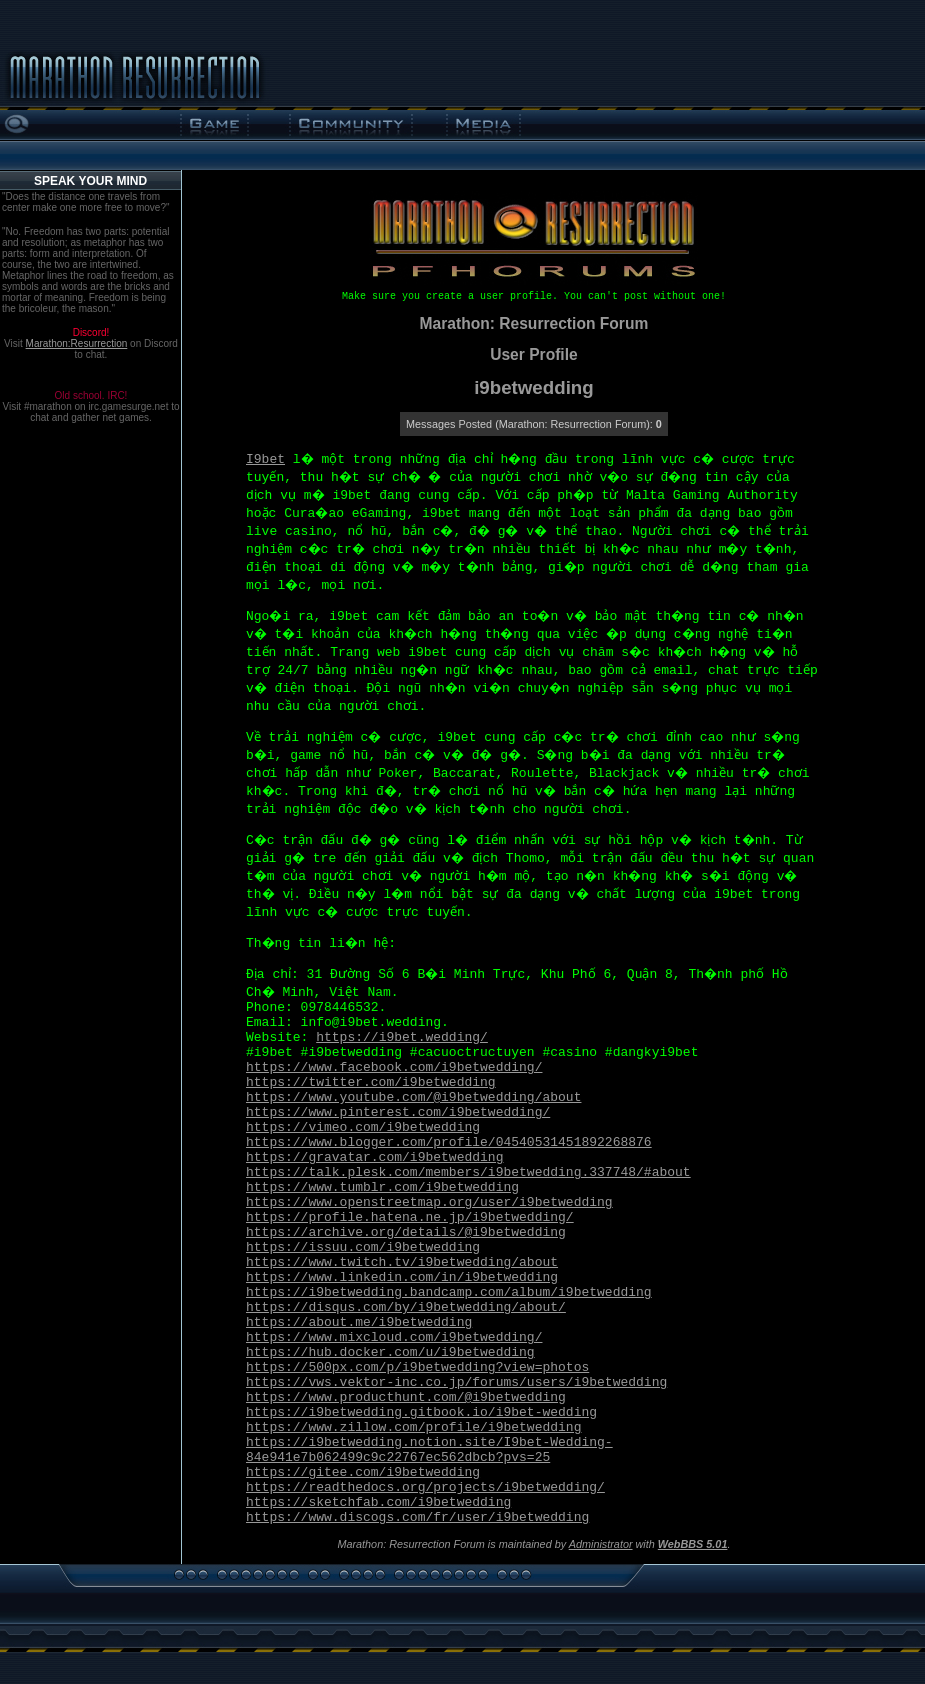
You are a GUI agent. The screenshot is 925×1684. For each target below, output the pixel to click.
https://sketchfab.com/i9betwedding (378, 1502)
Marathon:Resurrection (77, 343)
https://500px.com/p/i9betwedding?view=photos (417, 1367)
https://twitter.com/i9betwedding (371, 1082)
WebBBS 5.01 (693, 1544)
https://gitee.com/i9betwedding (363, 1472)
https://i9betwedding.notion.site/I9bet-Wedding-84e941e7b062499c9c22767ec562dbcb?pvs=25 (429, 1450)
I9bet (265, 459)
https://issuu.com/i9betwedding (363, 1247)
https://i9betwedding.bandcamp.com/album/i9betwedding (449, 1292)
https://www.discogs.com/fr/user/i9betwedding (417, 1517)
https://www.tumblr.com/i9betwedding (382, 1187)
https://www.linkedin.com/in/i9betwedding (402, 1277)
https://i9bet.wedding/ (402, 1037)
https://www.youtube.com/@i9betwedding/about (413, 1097)
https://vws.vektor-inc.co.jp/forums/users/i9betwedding (456, 1382)
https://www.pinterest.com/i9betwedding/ (398, 1112)
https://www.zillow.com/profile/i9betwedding (413, 1427)
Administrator (601, 1544)
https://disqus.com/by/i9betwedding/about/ (406, 1307)
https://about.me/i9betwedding (359, 1322)
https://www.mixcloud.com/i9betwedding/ (394, 1337)
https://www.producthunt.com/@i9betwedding (406, 1397)
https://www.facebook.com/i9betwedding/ (394, 1067)
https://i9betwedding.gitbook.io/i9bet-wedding (421, 1412)
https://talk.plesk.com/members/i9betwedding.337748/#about (468, 1172)
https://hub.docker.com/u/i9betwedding (390, 1352)
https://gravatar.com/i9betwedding (374, 1157)
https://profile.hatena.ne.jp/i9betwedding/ (410, 1217)
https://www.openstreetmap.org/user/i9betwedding (429, 1202)
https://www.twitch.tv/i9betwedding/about (402, 1262)
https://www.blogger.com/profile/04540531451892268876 (449, 1142)
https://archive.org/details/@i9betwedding (406, 1232)
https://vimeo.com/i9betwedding (363, 1127)
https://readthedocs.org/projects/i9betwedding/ (425, 1487)
